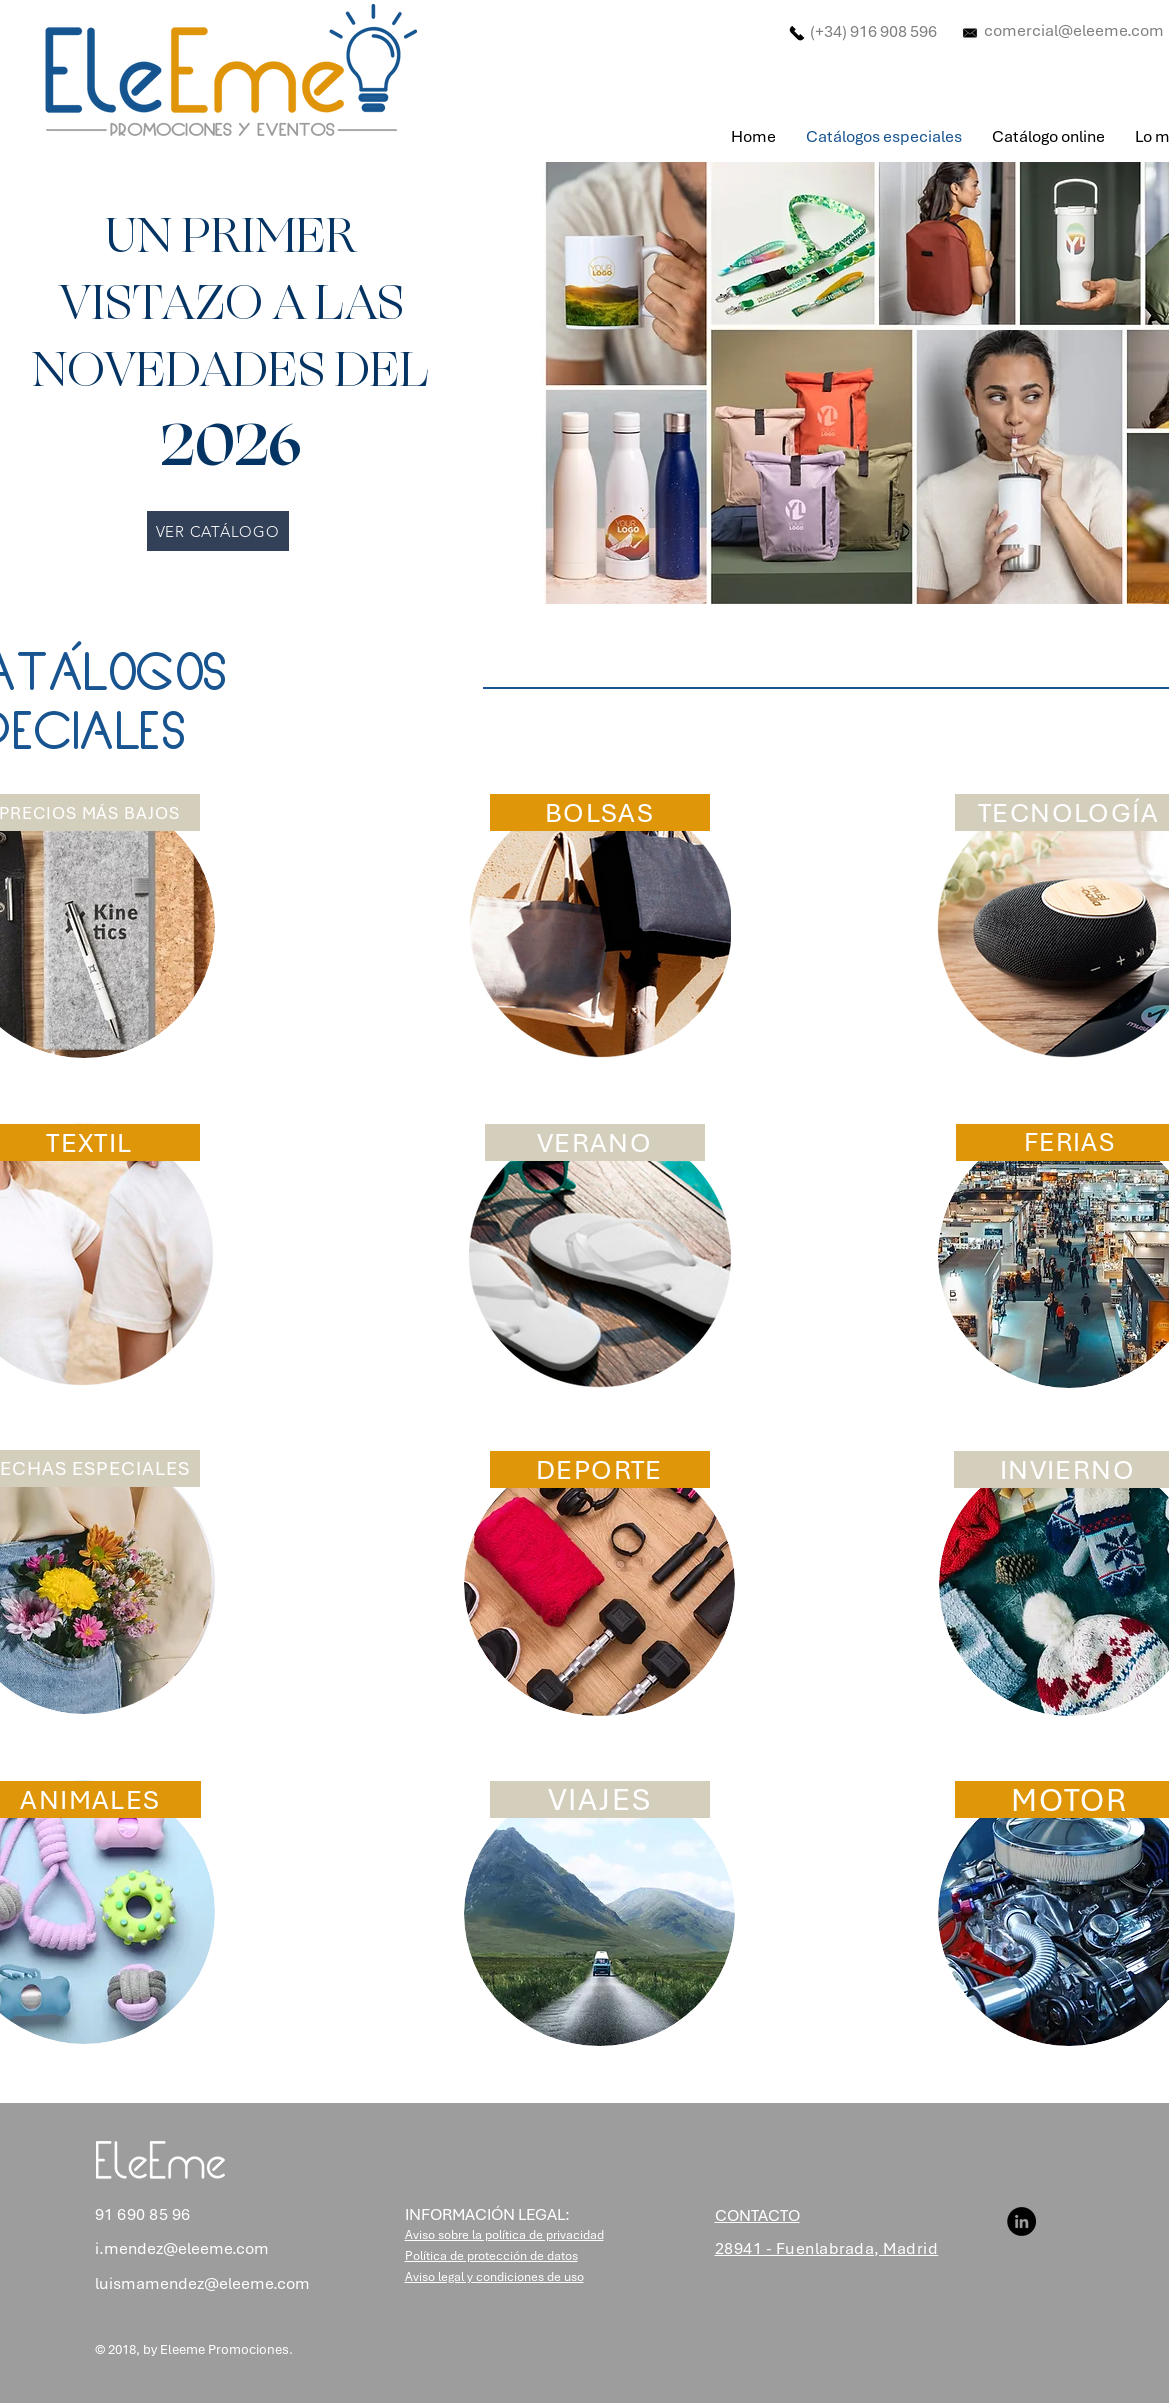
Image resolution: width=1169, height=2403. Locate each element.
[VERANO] (595, 1142)
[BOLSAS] (600, 812)
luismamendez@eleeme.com (202, 2283)
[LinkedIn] (1021, 2221)
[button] (504, 2235)
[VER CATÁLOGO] (218, 531)
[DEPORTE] (600, 1469)
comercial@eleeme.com (1074, 30)
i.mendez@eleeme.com (182, 2248)
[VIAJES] (600, 1799)
